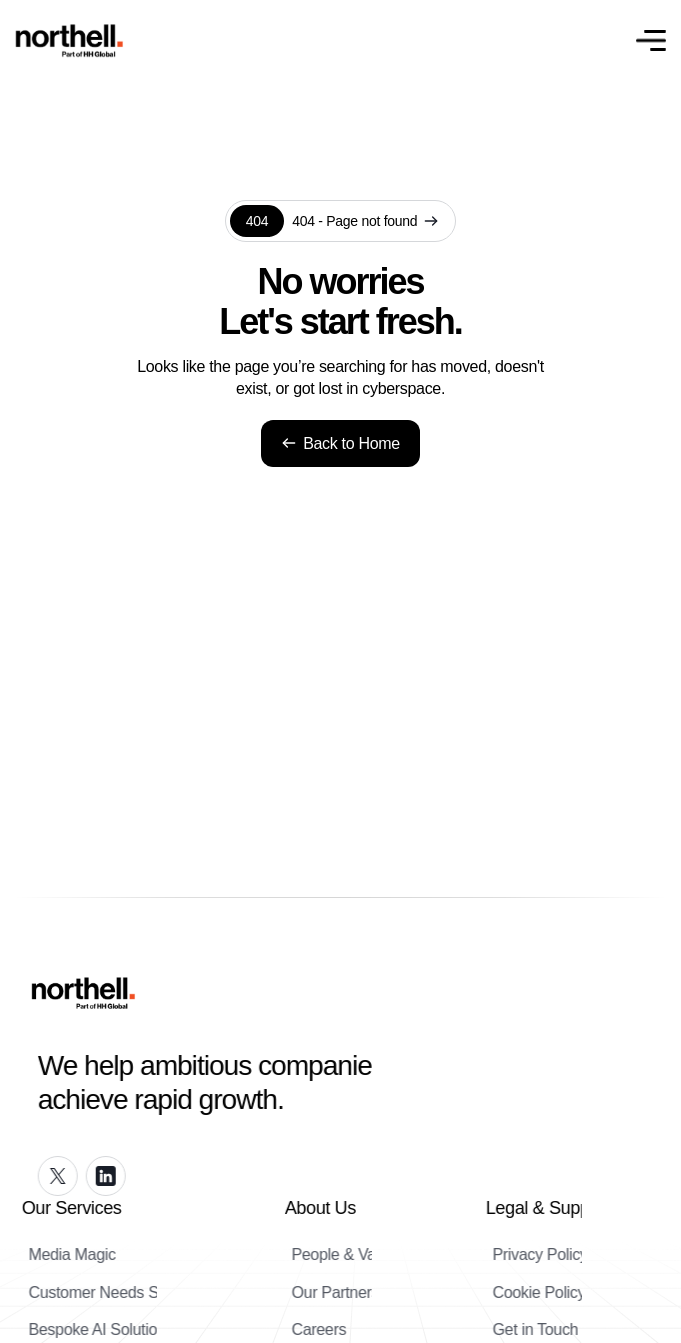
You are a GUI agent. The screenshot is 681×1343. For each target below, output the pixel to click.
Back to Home (340, 443)
